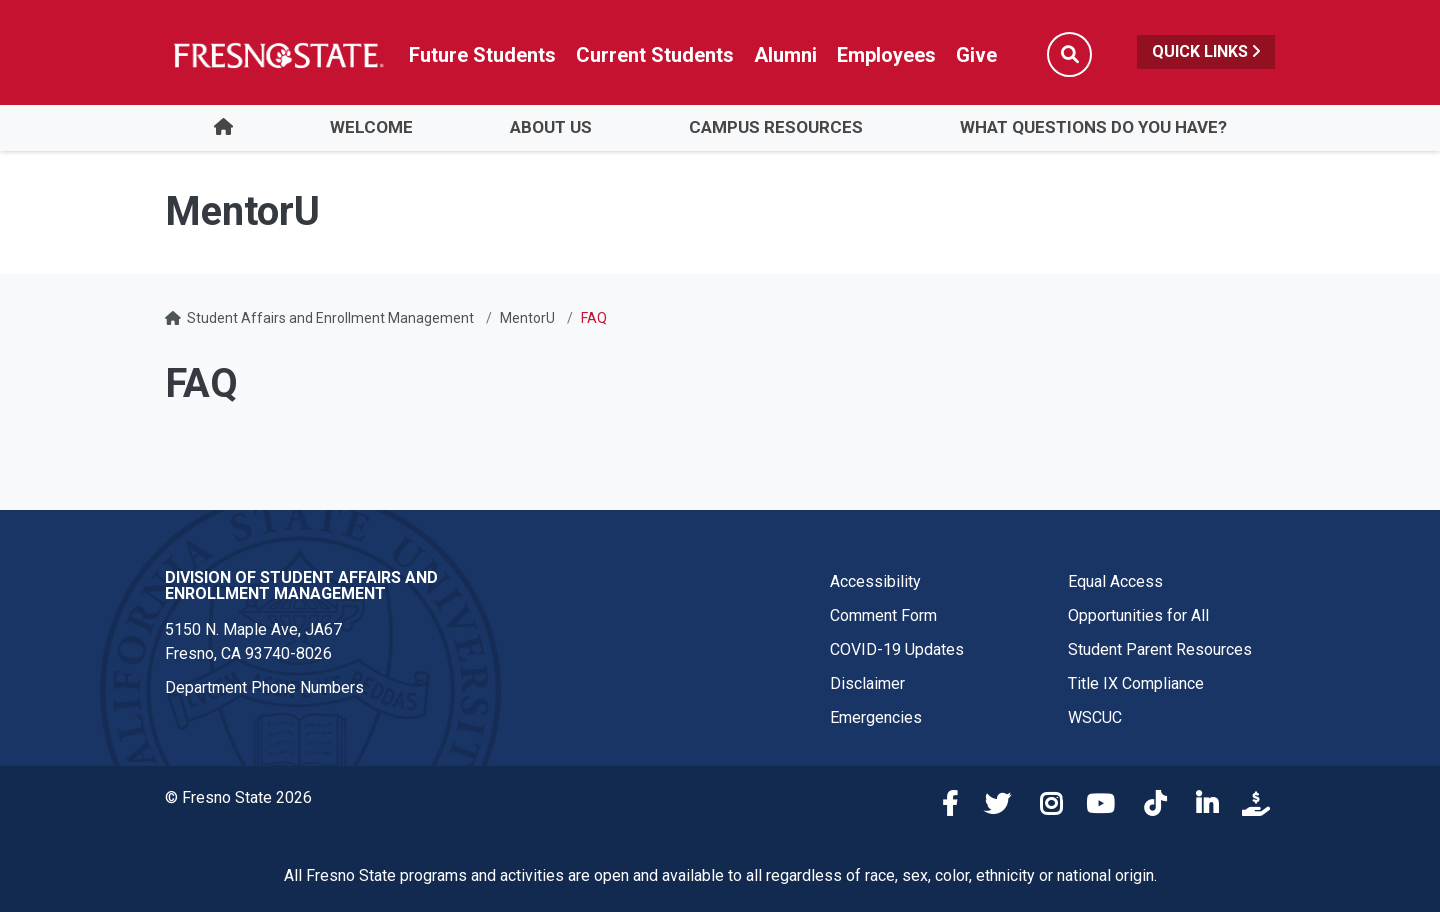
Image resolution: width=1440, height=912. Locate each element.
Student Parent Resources (1160, 649)
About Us (551, 127)
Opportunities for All (1138, 615)
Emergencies (876, 717)
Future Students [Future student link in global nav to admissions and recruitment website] (482, 55)
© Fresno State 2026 (238, 797)
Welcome (371, 127)
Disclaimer (867, 683)
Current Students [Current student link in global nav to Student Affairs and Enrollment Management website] (655, 55)
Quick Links (1206, 51)
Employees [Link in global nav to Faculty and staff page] (886, 55)
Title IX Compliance (1136, 683)
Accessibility (875, 581)
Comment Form (883, 615)
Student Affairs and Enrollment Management (330, 318)
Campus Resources (776, 127)
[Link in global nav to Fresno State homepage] (277, 55)
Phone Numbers (307, 687)
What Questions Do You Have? (1093, 127)
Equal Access (1115, 581)
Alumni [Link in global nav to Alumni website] (785, 55)
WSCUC (1095, 717)
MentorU (527, 318)
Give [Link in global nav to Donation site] (976, 55)
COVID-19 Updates (897, 649)
